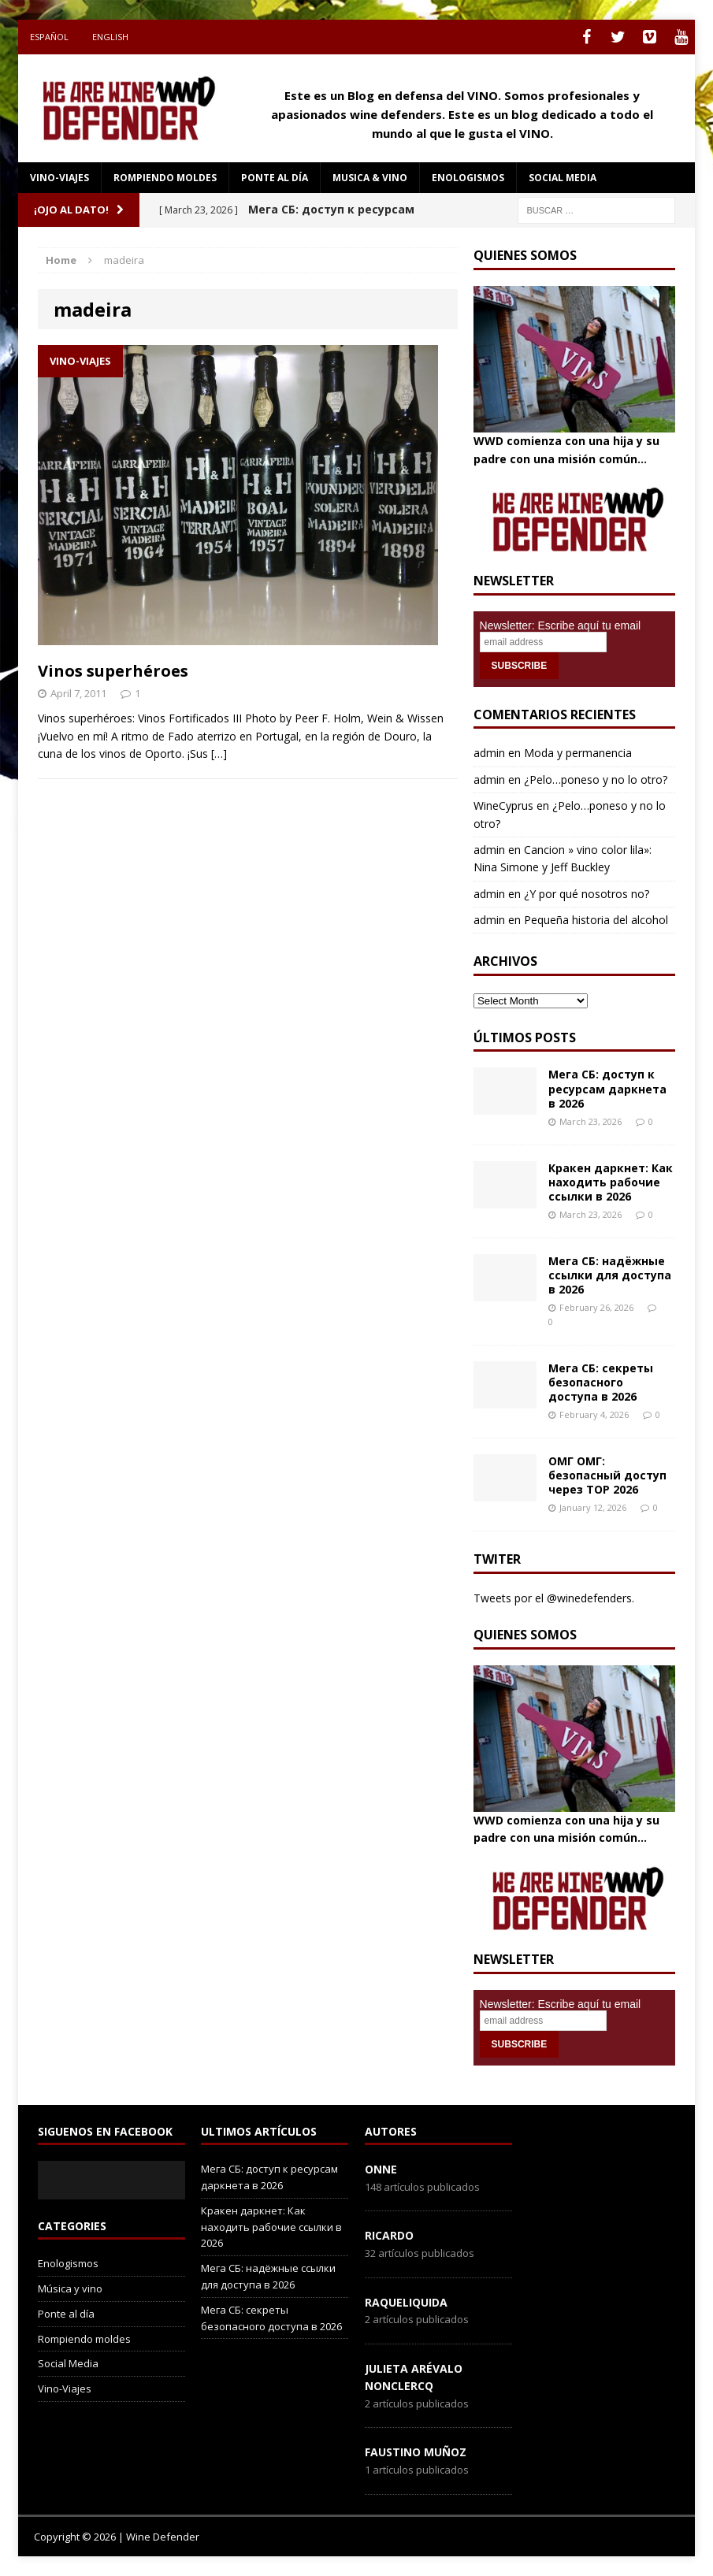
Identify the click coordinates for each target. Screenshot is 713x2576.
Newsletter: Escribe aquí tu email (560, 625)
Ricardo (389, 2235)
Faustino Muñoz (415, 2451)
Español (49, 37)
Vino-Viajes (59, 177)
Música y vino (70, 2288)
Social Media (68, 2363)
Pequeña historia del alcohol (596, 919)
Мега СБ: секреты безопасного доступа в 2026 (600, 1382)
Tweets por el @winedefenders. (553, 1598)
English (110, 37)
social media (562, 177)
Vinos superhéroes (113, 670)
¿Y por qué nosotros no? (586, 893)
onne (381, 2169)
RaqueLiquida (406, 2302)
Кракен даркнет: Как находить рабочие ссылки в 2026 (610, 1182)
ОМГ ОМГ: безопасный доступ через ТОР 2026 (607, 1475)
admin (489, 752)
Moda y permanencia (578, 752)
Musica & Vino (369, 177)
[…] (219, 753)
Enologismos (468, 177)
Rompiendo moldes (165, 177)
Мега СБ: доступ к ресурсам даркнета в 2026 (607, 1088)
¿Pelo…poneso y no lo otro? (595, 779)
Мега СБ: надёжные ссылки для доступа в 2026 (609, 1275)
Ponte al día (274, 177)
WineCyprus (503, 805)
